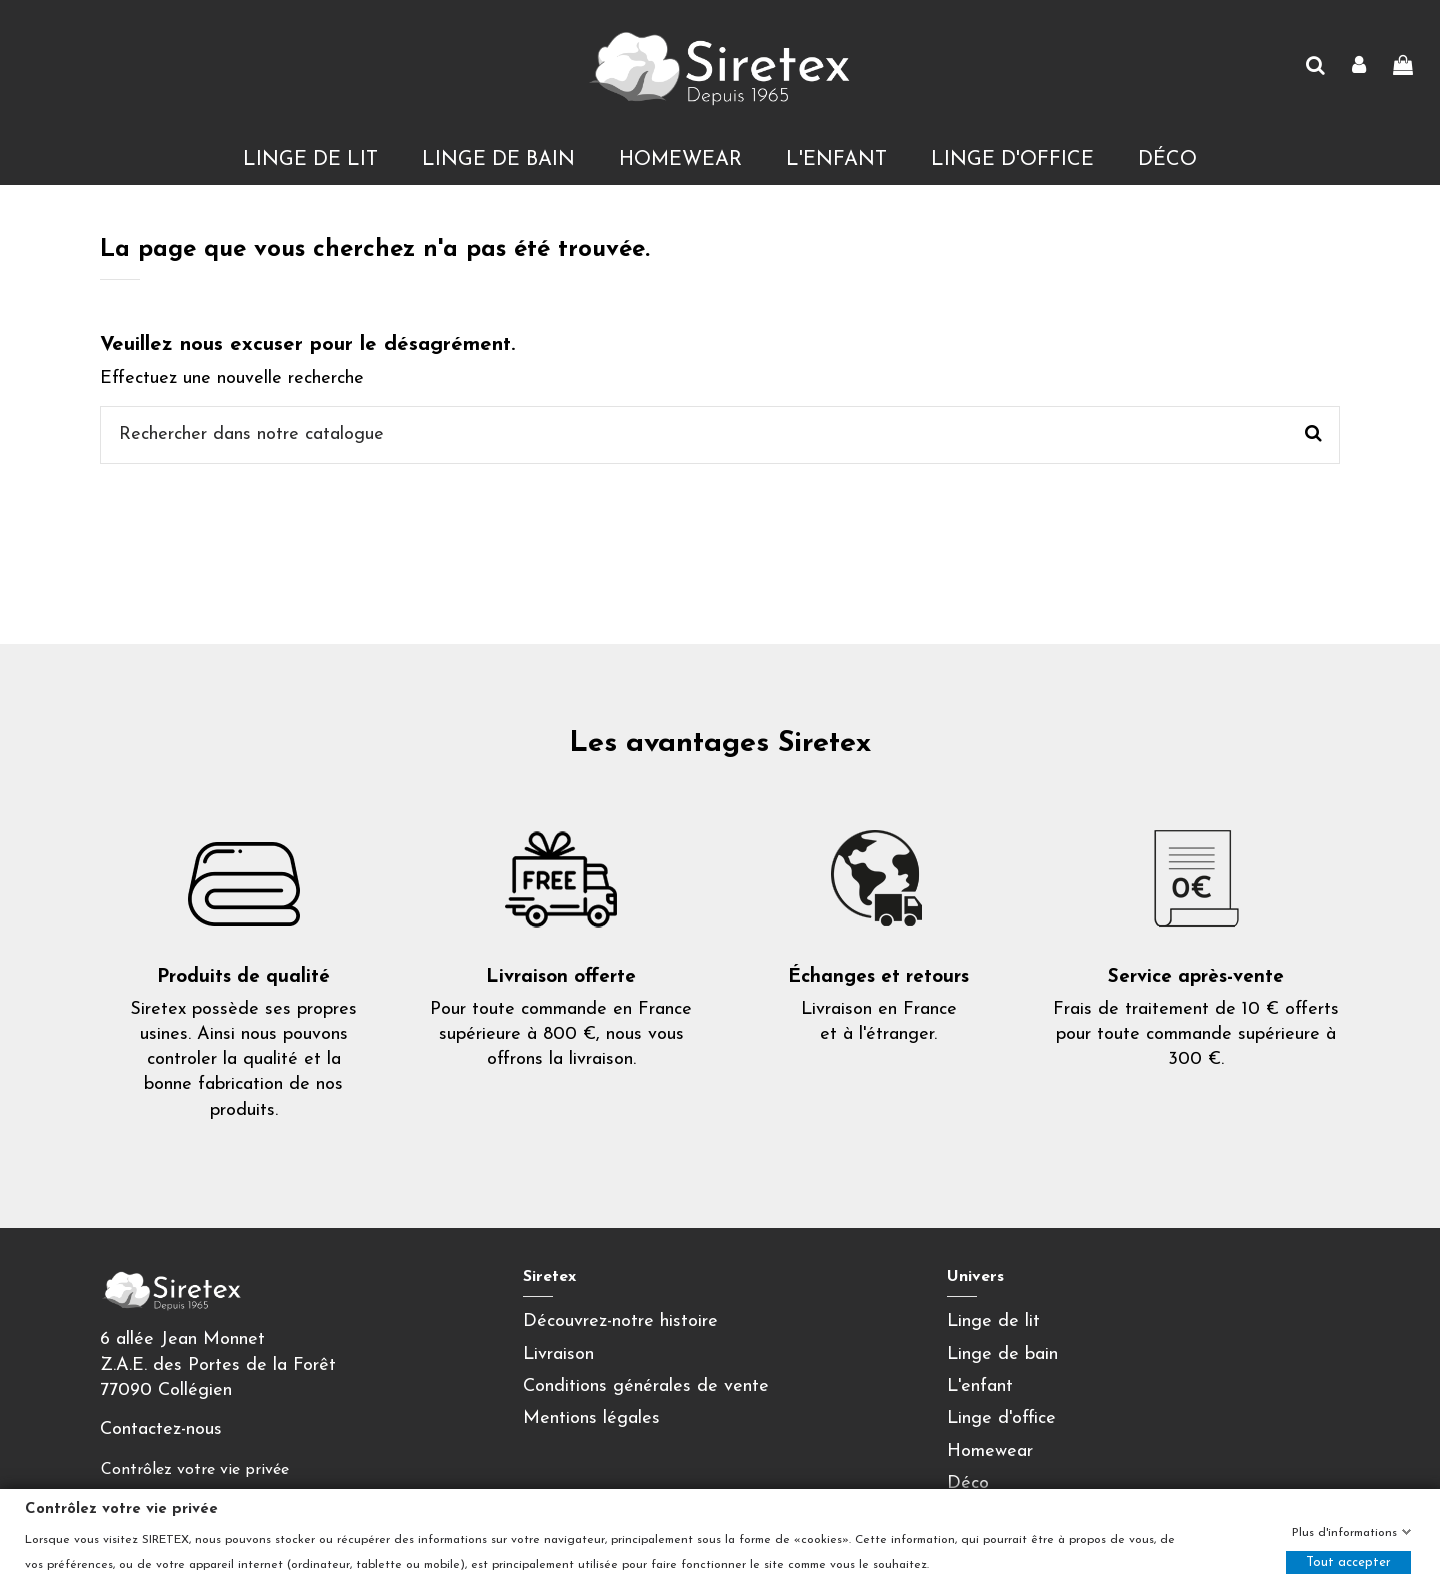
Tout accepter (1348, 1562)
